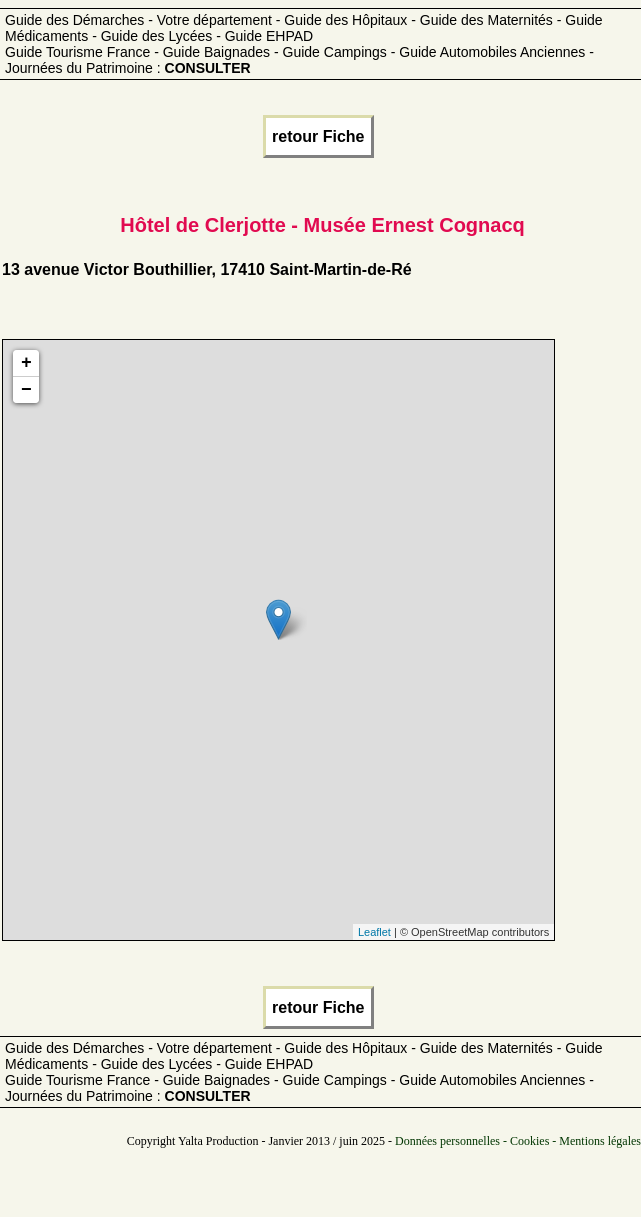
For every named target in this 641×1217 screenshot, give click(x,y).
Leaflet (374, 932)
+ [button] (26, 363)
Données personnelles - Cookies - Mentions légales (518, 1141)
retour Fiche (318, 136)
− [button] (26, 390)
